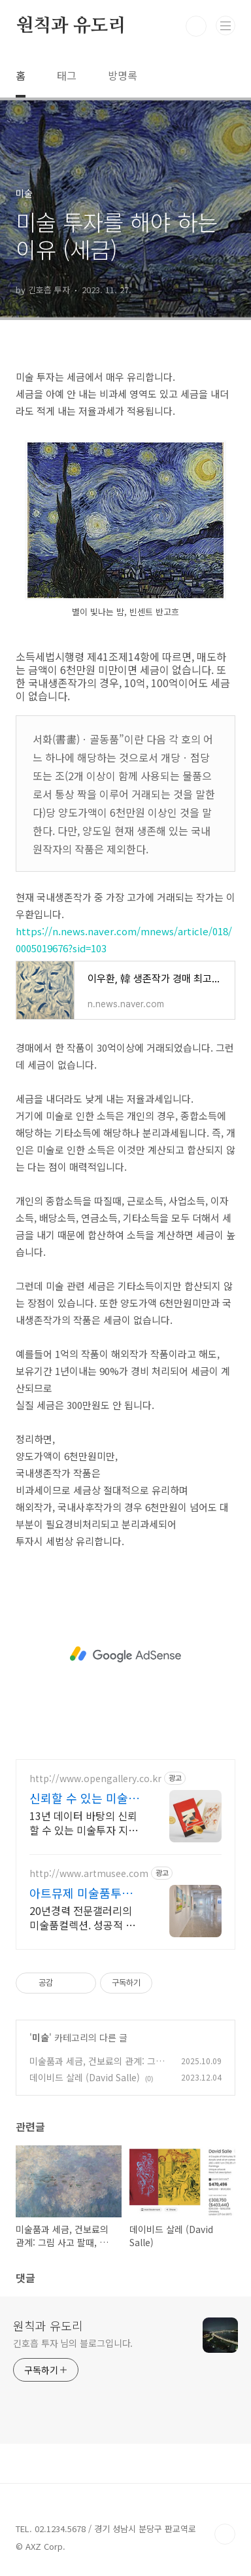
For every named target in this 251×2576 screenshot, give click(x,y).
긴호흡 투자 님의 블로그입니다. (73, 2343)
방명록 (122, 75)
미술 (40, 2037)
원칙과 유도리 (71, 26)
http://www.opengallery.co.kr (95, 1778)
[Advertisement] (125, 1654)
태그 (66, 75)
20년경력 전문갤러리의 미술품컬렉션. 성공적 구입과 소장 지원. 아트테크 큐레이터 (83, 1917)
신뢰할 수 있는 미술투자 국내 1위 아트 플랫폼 (84, 1798)
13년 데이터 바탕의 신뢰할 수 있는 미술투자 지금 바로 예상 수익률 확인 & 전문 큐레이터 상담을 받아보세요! (83, 1822)
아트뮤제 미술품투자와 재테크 (81, 1893)
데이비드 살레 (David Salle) (84, 2077)
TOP (224, 2534)
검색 (196, 26)
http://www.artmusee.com (88, 1873)
